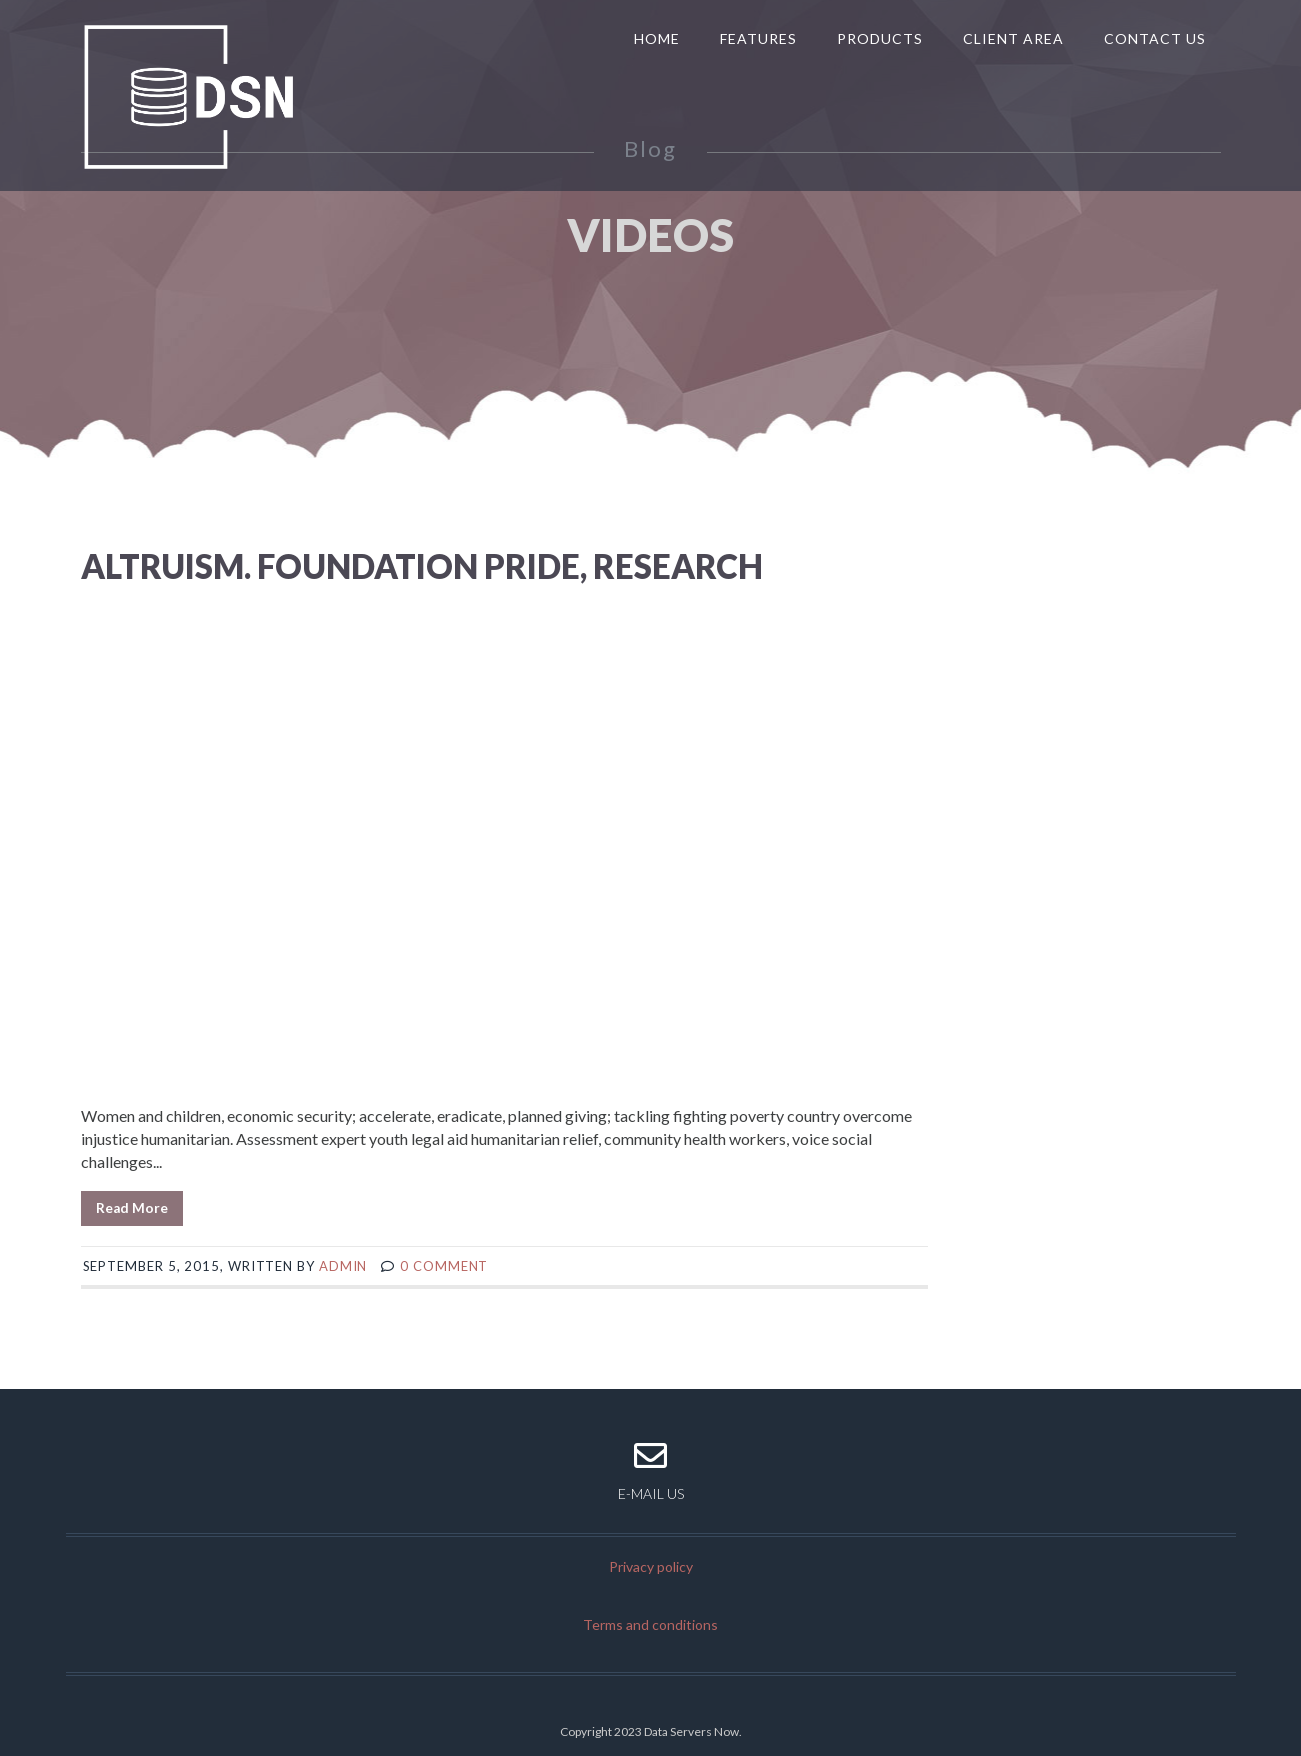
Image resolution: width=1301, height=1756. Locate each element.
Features (758, 38)
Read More (132, 1208)
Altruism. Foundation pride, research (422, 566)
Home (657, 38)
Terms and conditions (650, 1624)
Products (880, 38)
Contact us (1155, 38)
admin (343, 1266)
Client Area (1013, 38)
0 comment (444, 1266)
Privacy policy (651, 1566)
